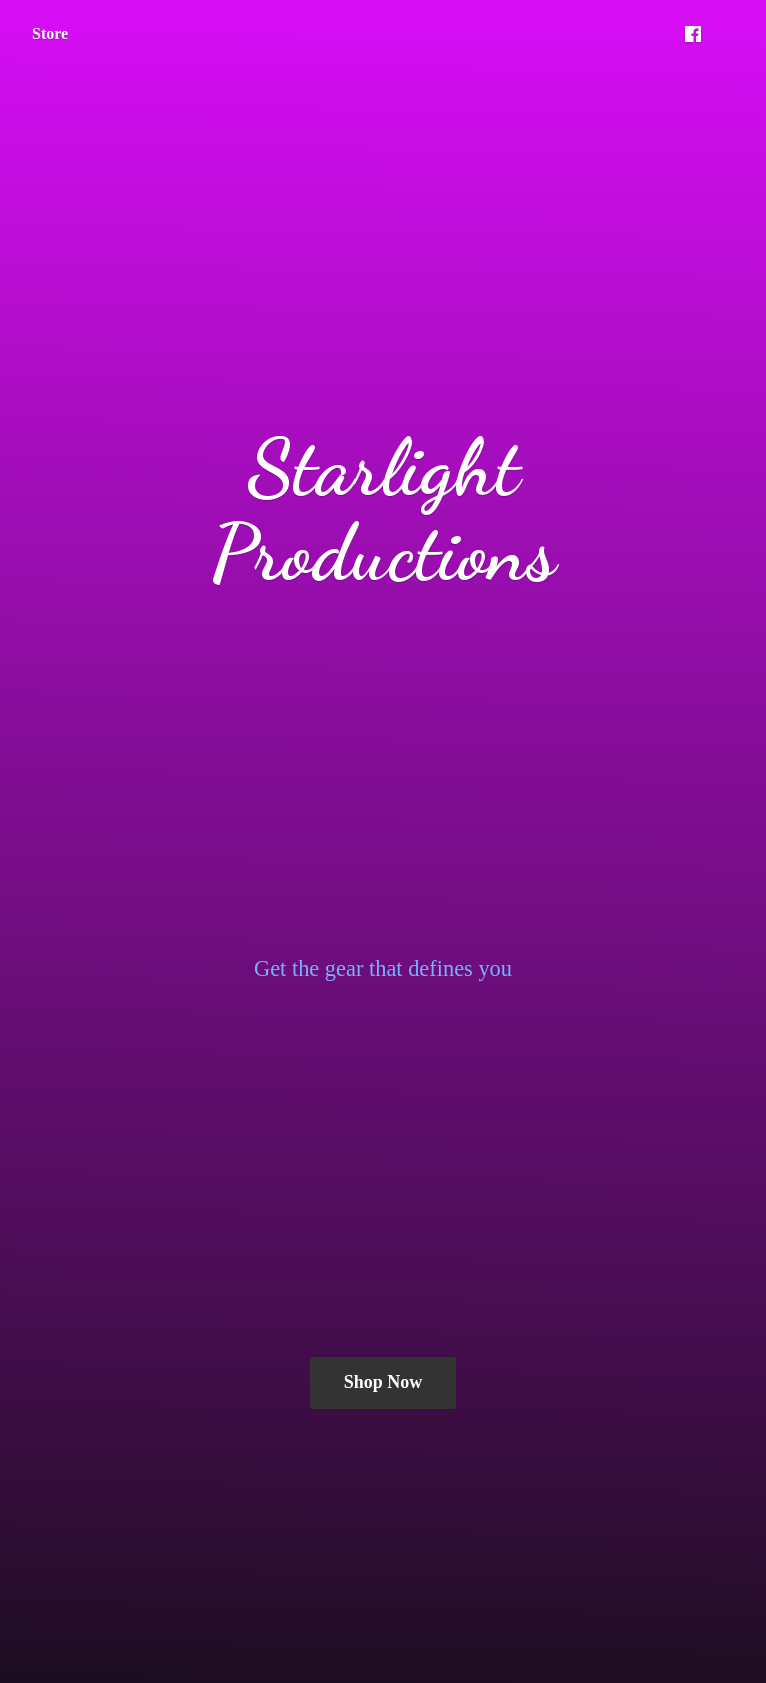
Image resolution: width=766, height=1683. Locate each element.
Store (50, 33)
